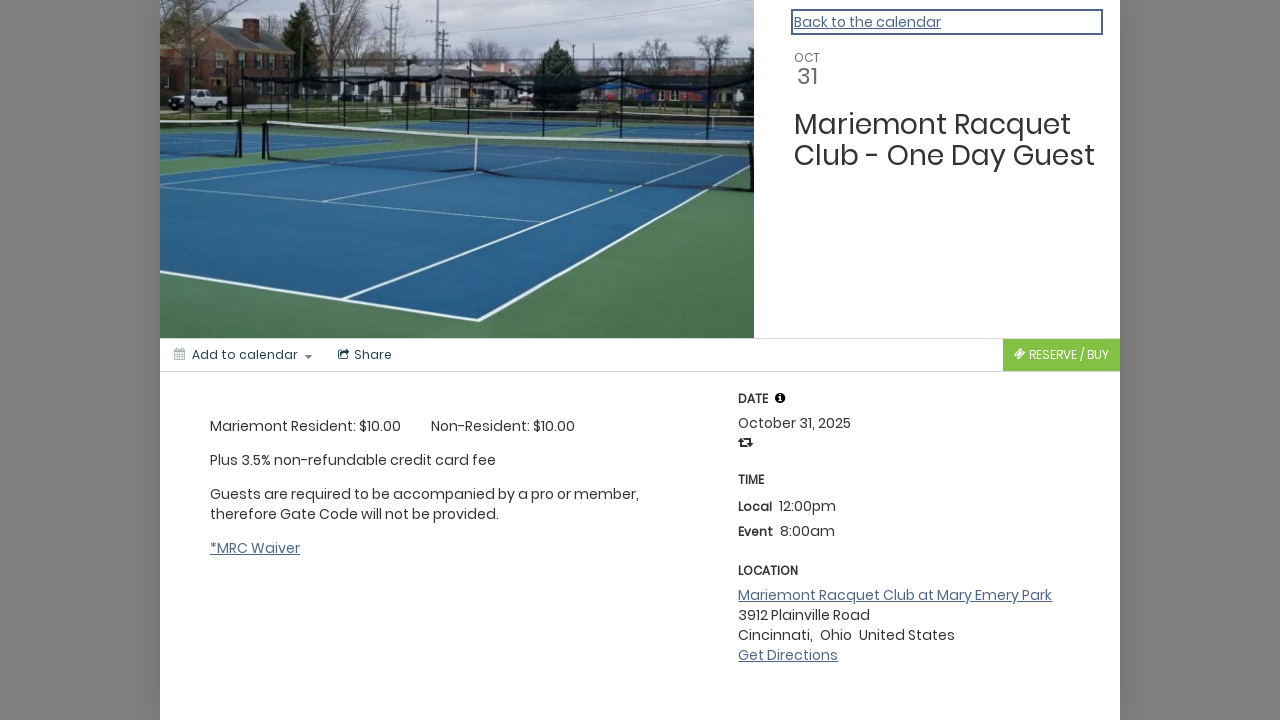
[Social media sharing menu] (363, 355)
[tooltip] (780, 398)
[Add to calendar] (243, 355)
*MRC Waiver (255, 548)
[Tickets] (1061, 355)
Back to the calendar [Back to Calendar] (867, 22)
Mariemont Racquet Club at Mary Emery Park (895, 595)
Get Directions (788, 655)
